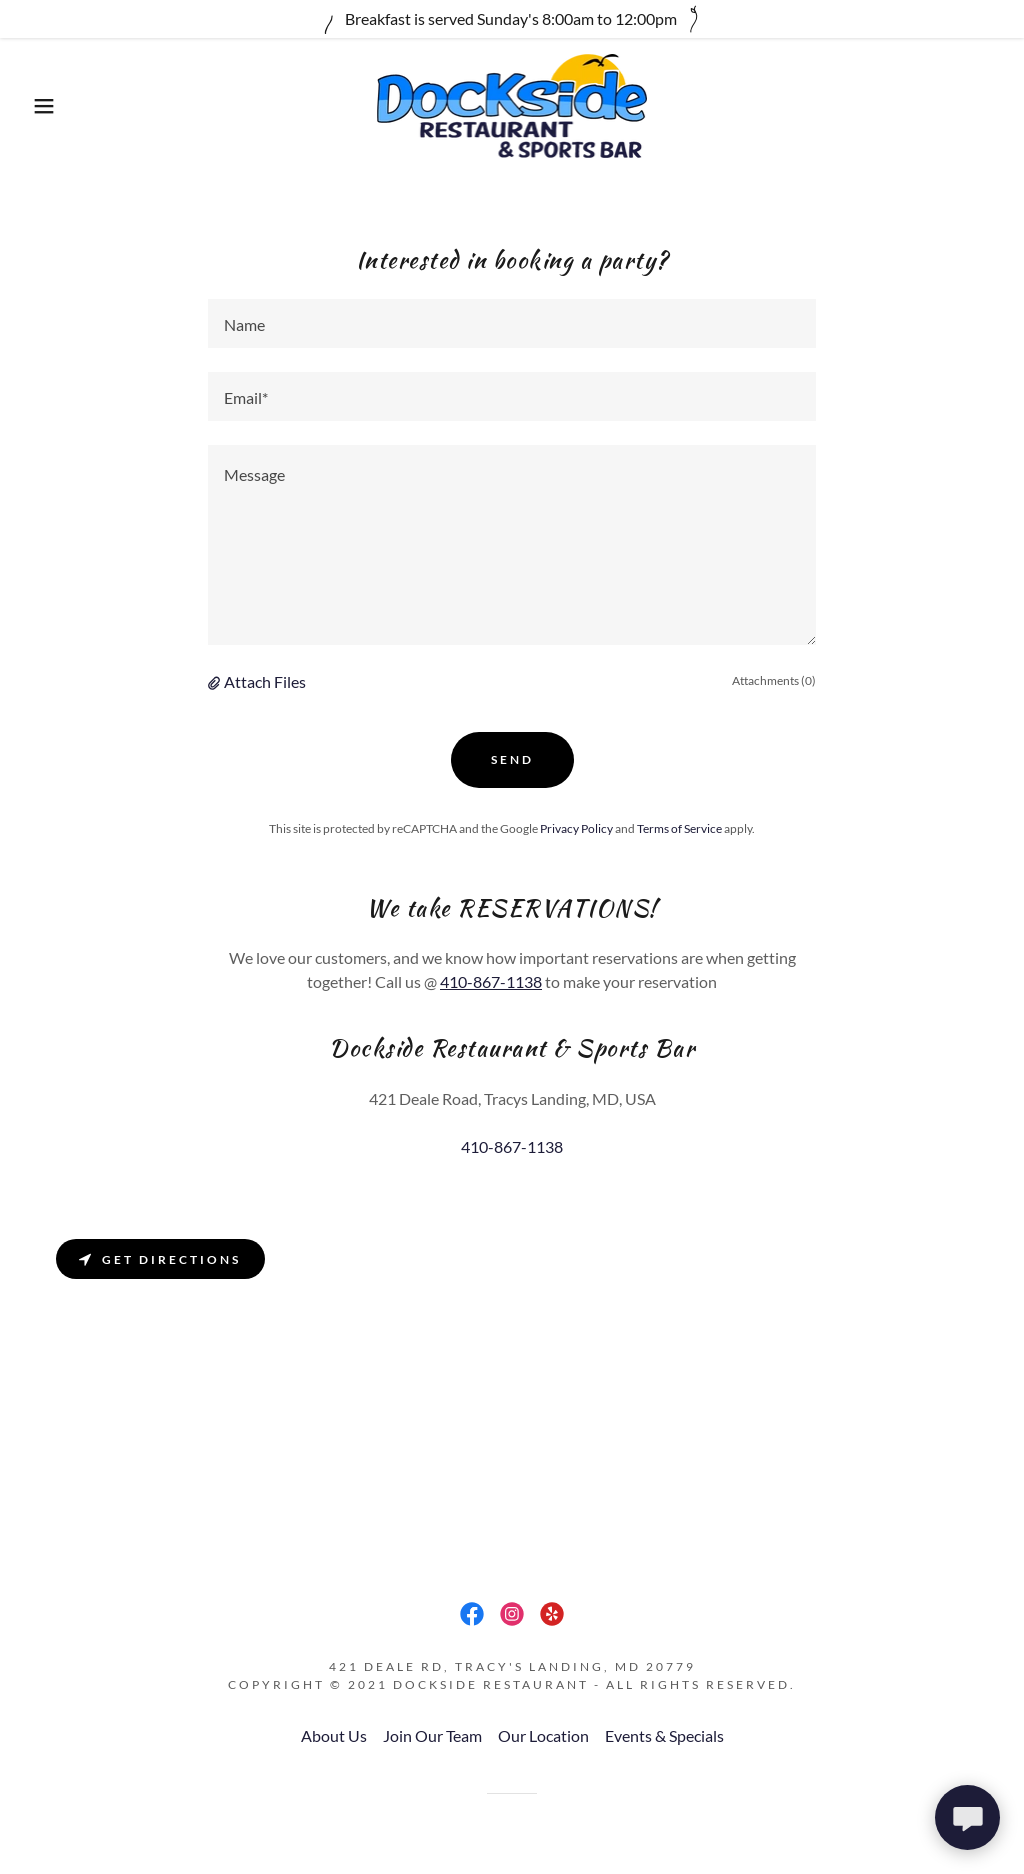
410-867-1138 (491, 981)
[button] (51, 106)
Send (512, 759)
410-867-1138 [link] (512, 1146)
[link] (512, 103)
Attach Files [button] (265, 681)
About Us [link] (334, 1735)
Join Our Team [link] (432, 1735)
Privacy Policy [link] (576, 828)
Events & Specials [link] (664, 1735)
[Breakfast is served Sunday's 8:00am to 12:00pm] (512, 19)
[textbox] (512, 323)
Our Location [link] (543, 1735)
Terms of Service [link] (679, 828)
